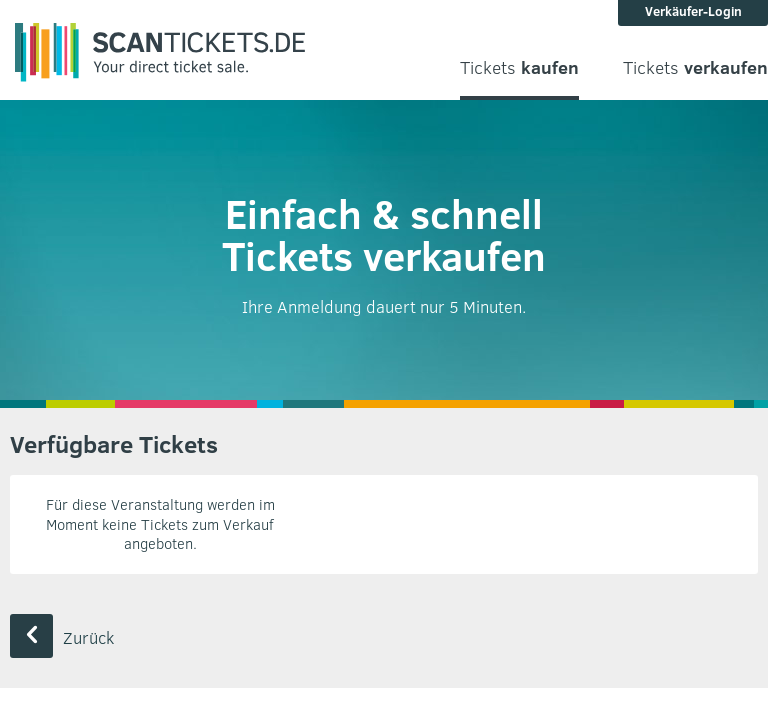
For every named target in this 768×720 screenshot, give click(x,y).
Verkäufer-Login (693, 11)
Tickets (519, 67)
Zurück (62, 637)
